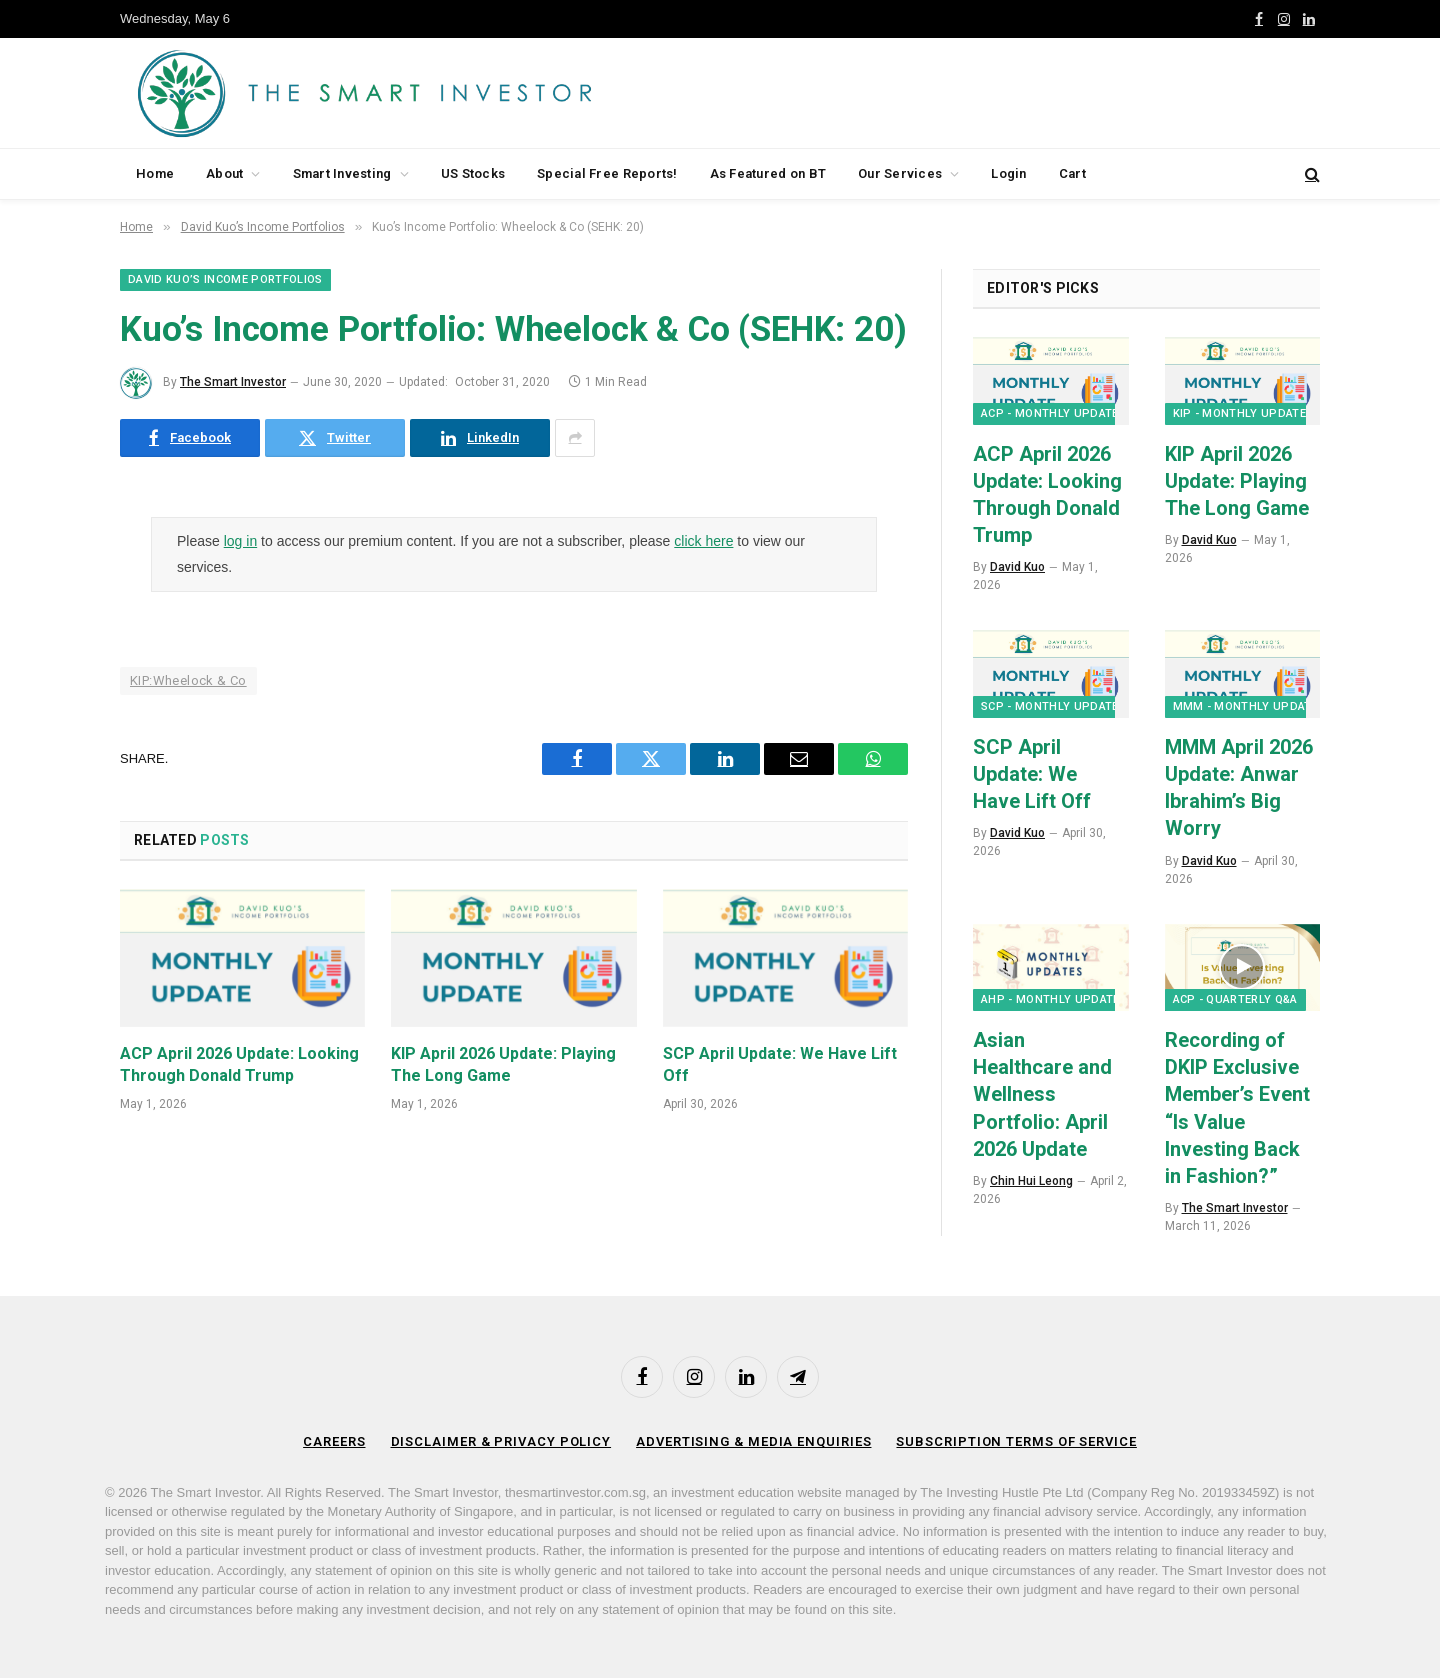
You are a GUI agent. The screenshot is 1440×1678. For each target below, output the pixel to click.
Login (1008, 173)
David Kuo (1017, 567)
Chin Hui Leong (1031, 1181)
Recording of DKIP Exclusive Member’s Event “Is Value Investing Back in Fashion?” (1237, 1108)
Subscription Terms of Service (1016, 1441)
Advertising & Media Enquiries (753, 1441)
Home (155, 173)
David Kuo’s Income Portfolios (225, 279)
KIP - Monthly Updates (1243, 413)
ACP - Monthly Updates (1053, 413)
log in (240, 541)
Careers (334, 1441)
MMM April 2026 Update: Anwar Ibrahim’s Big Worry (1239, 788)
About (224, 173)
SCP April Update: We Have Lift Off (780, 1064)
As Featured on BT (768, 173)
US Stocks (473, 173)
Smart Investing (342, 173)
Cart (1072, 173)
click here (703, 541)
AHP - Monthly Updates (1054, 999)
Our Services (900, 173)
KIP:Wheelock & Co (188, 680)
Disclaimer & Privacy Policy (501, 1441)
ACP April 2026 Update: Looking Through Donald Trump (239, 1064)
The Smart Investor (233, 382)
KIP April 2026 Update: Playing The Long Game (503, 1064)
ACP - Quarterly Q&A (1235, 999)
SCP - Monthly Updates (1053, 706)
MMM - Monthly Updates (1249, 706)
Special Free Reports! (607, 173)
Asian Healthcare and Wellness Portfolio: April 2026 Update (1042, 1094)
